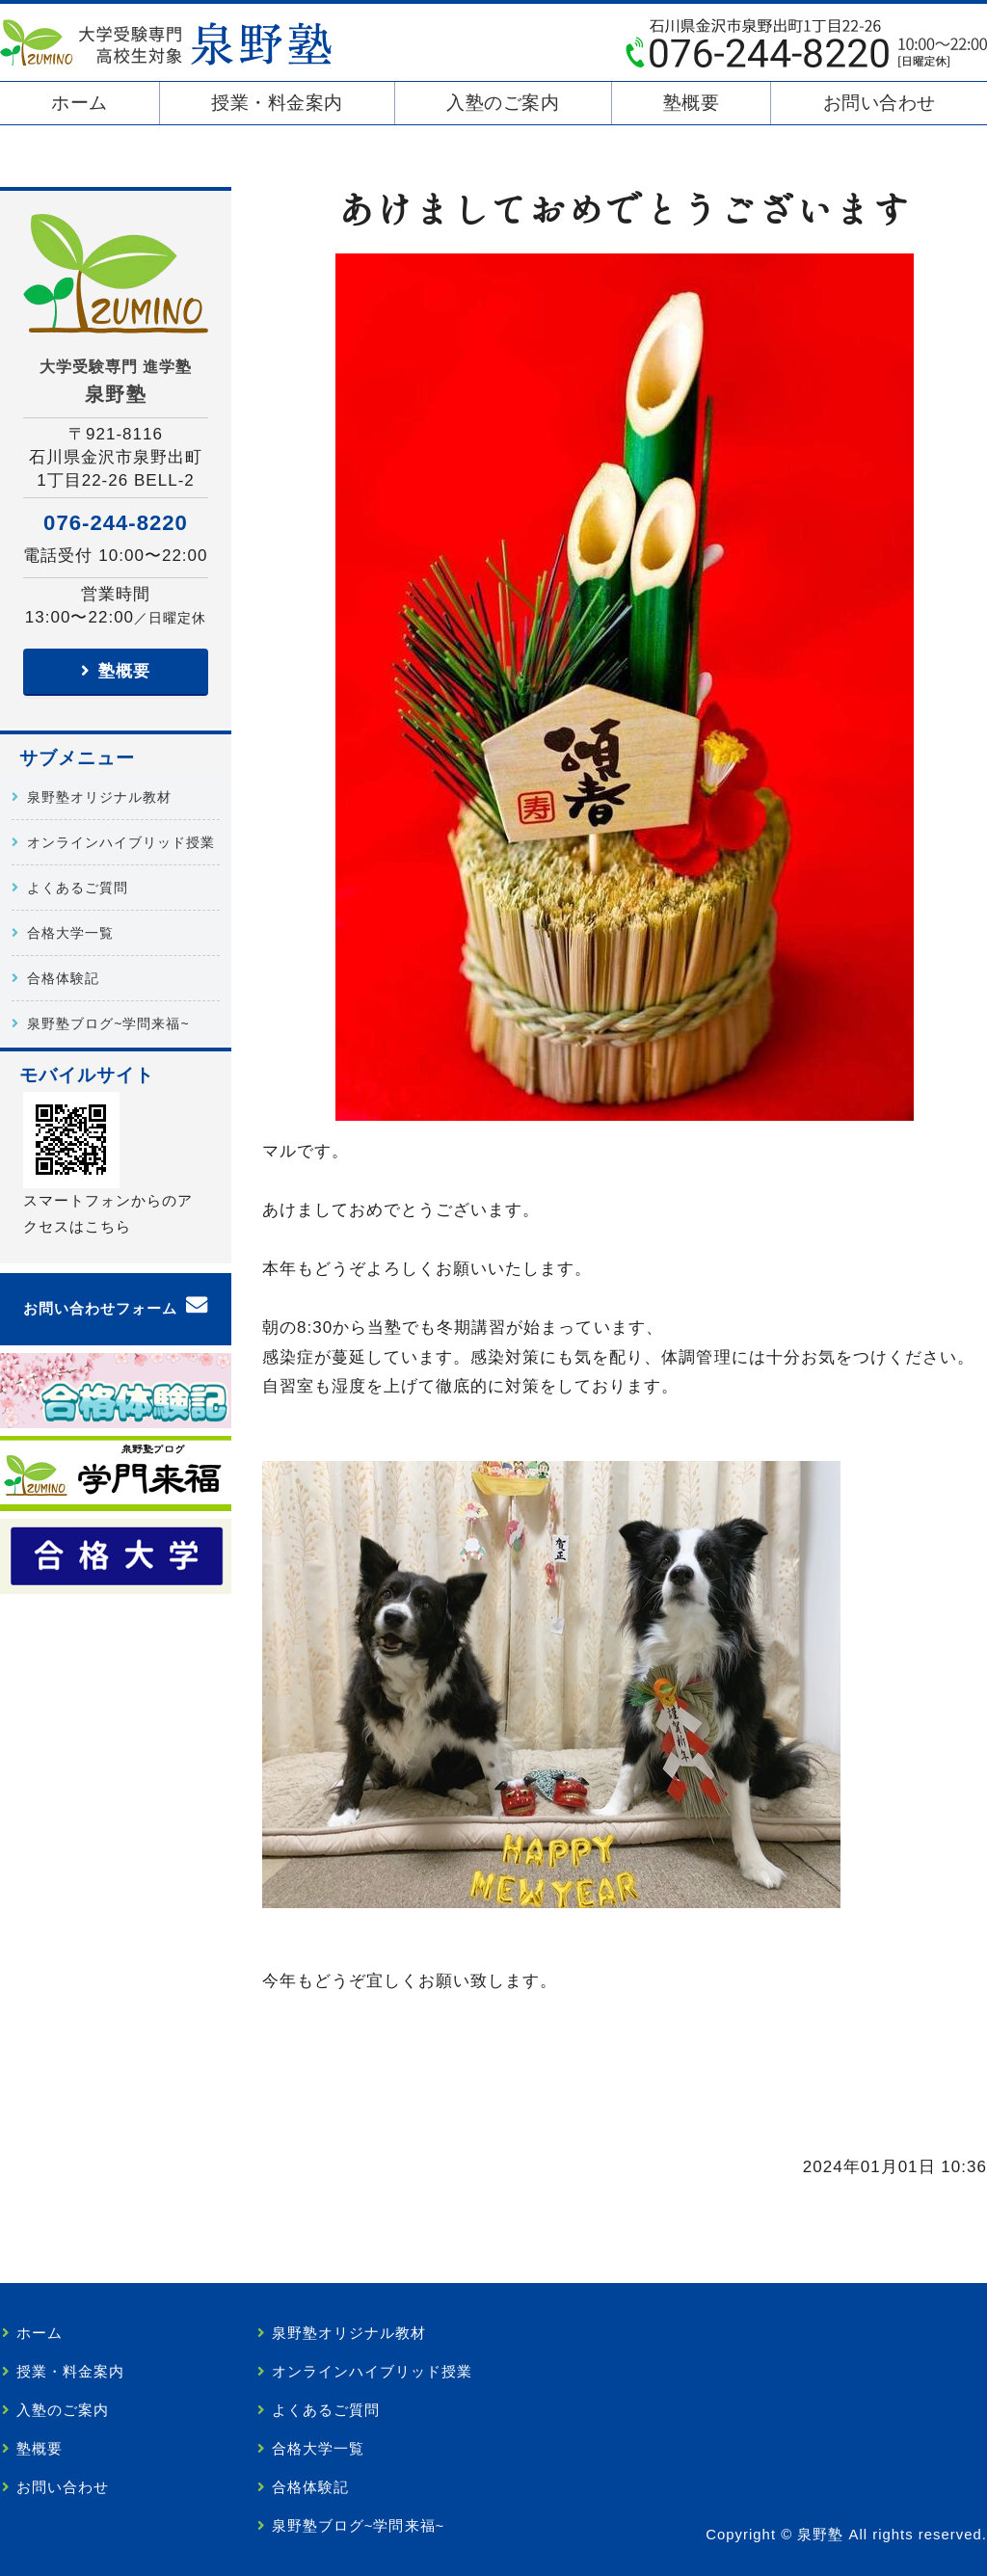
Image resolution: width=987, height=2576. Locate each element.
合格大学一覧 (70, 933)
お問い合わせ (879, 103)
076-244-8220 (115, 523)
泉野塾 (820, 2534)
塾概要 (691, 103)
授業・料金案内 (277, 103)
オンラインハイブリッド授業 (121, 842)
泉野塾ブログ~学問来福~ (108, 1023)
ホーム (79, 103)
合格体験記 (63, 978)
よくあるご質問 (77, 887)
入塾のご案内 (502, 103)
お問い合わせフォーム (100, 1308)
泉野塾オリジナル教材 (99, 797)
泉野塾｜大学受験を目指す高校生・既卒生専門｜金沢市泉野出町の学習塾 (166, 42)
